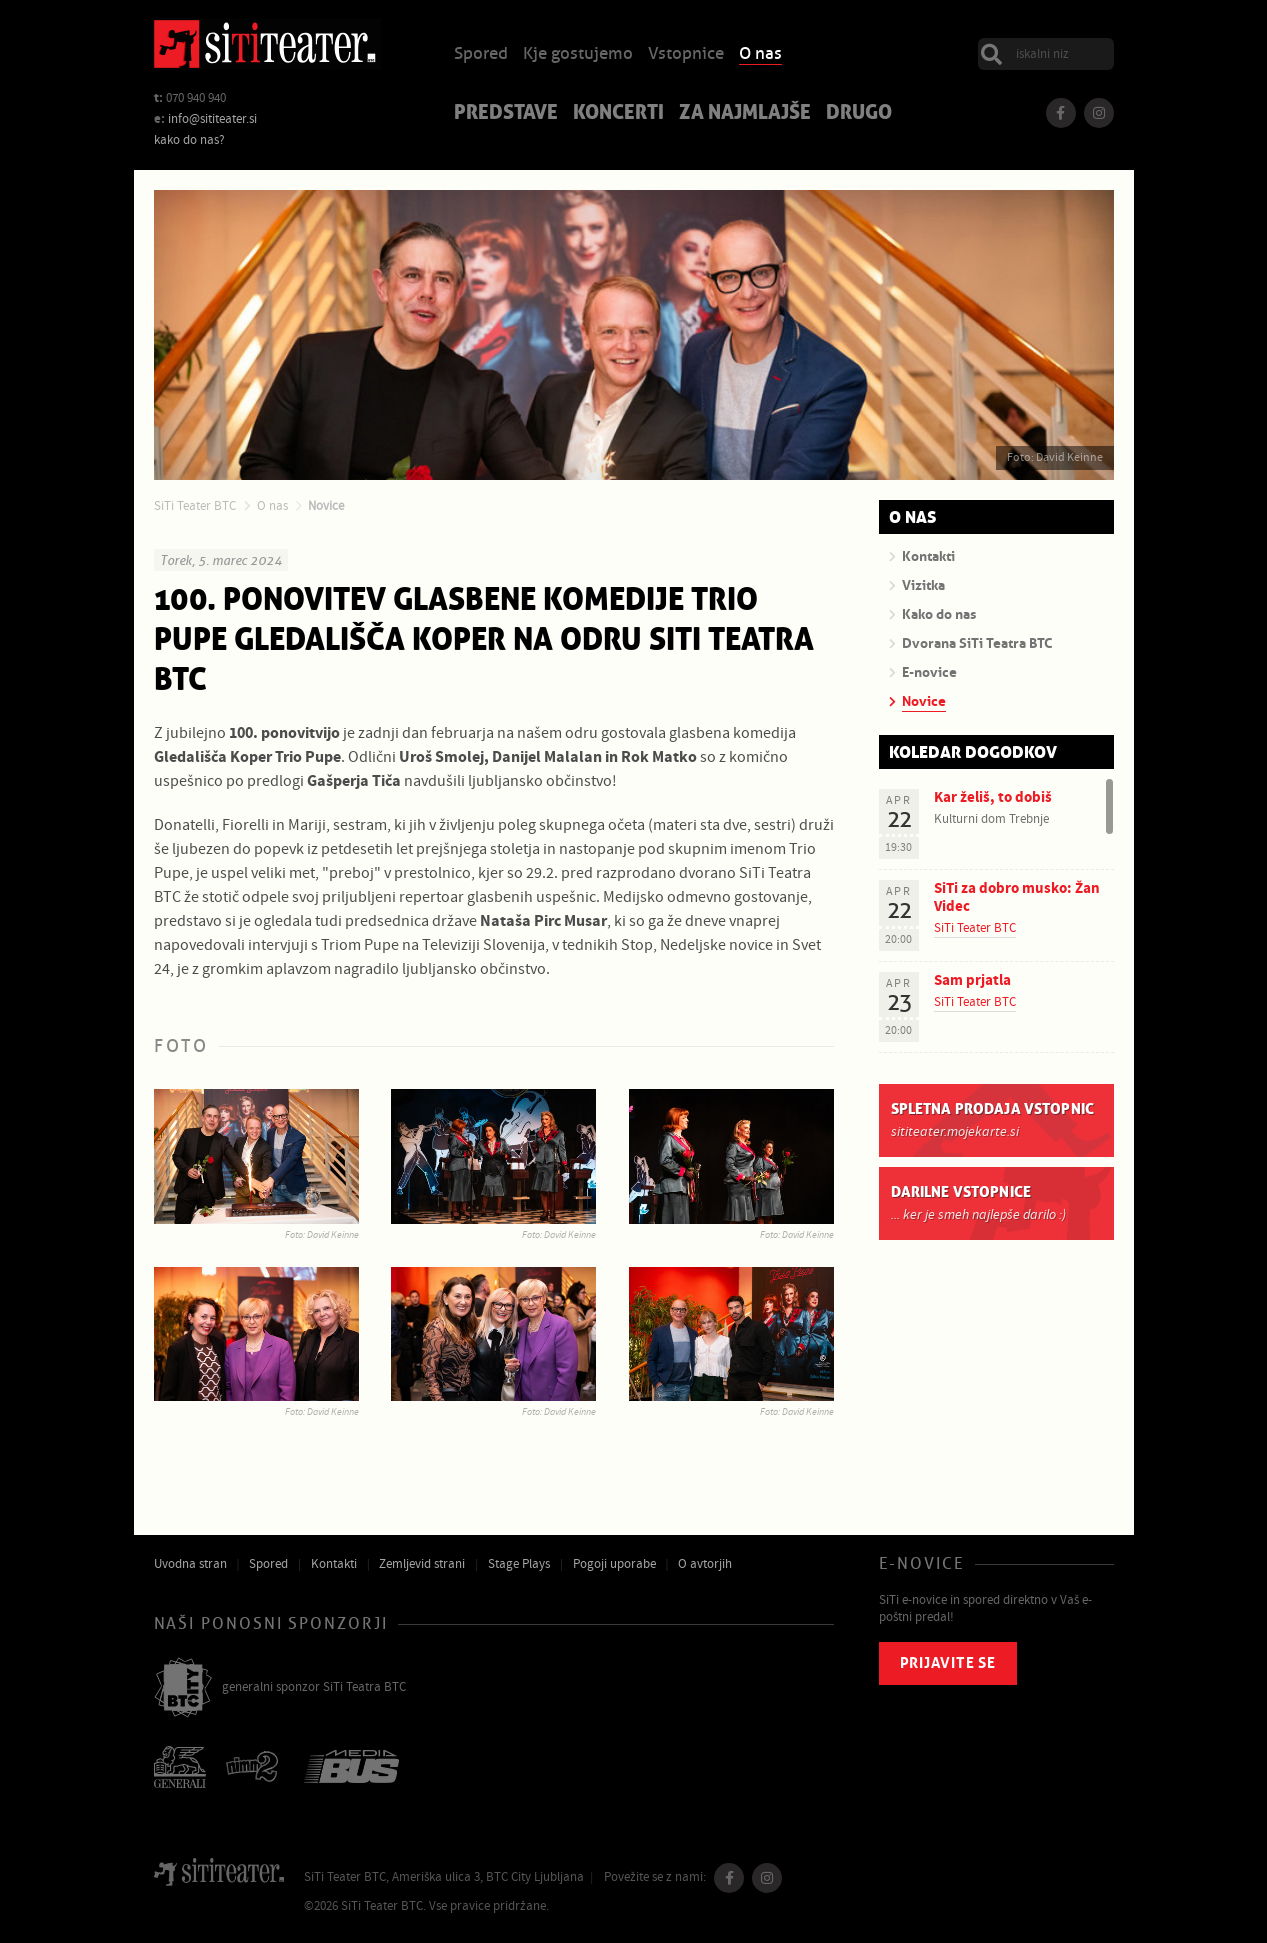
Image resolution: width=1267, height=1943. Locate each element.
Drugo (859, 114)
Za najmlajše (745, 114)
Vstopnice (686, 54)
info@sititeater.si (212, 119)
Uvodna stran (190, 1564)
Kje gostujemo (578, 54)
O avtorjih (705, 1564)
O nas (760, 54)
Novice (326, 506)
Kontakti (334, 1564)
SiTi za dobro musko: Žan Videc (1017, 897)
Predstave (506, 114)
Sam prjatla (972, 980)
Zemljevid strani (422, 1564)
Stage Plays (519, 1564)
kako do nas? (189, 140)
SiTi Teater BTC (195, 506)
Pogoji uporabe (614, 1564)
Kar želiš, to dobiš (993, 797)
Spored (481, 54)
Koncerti (618, 114)
